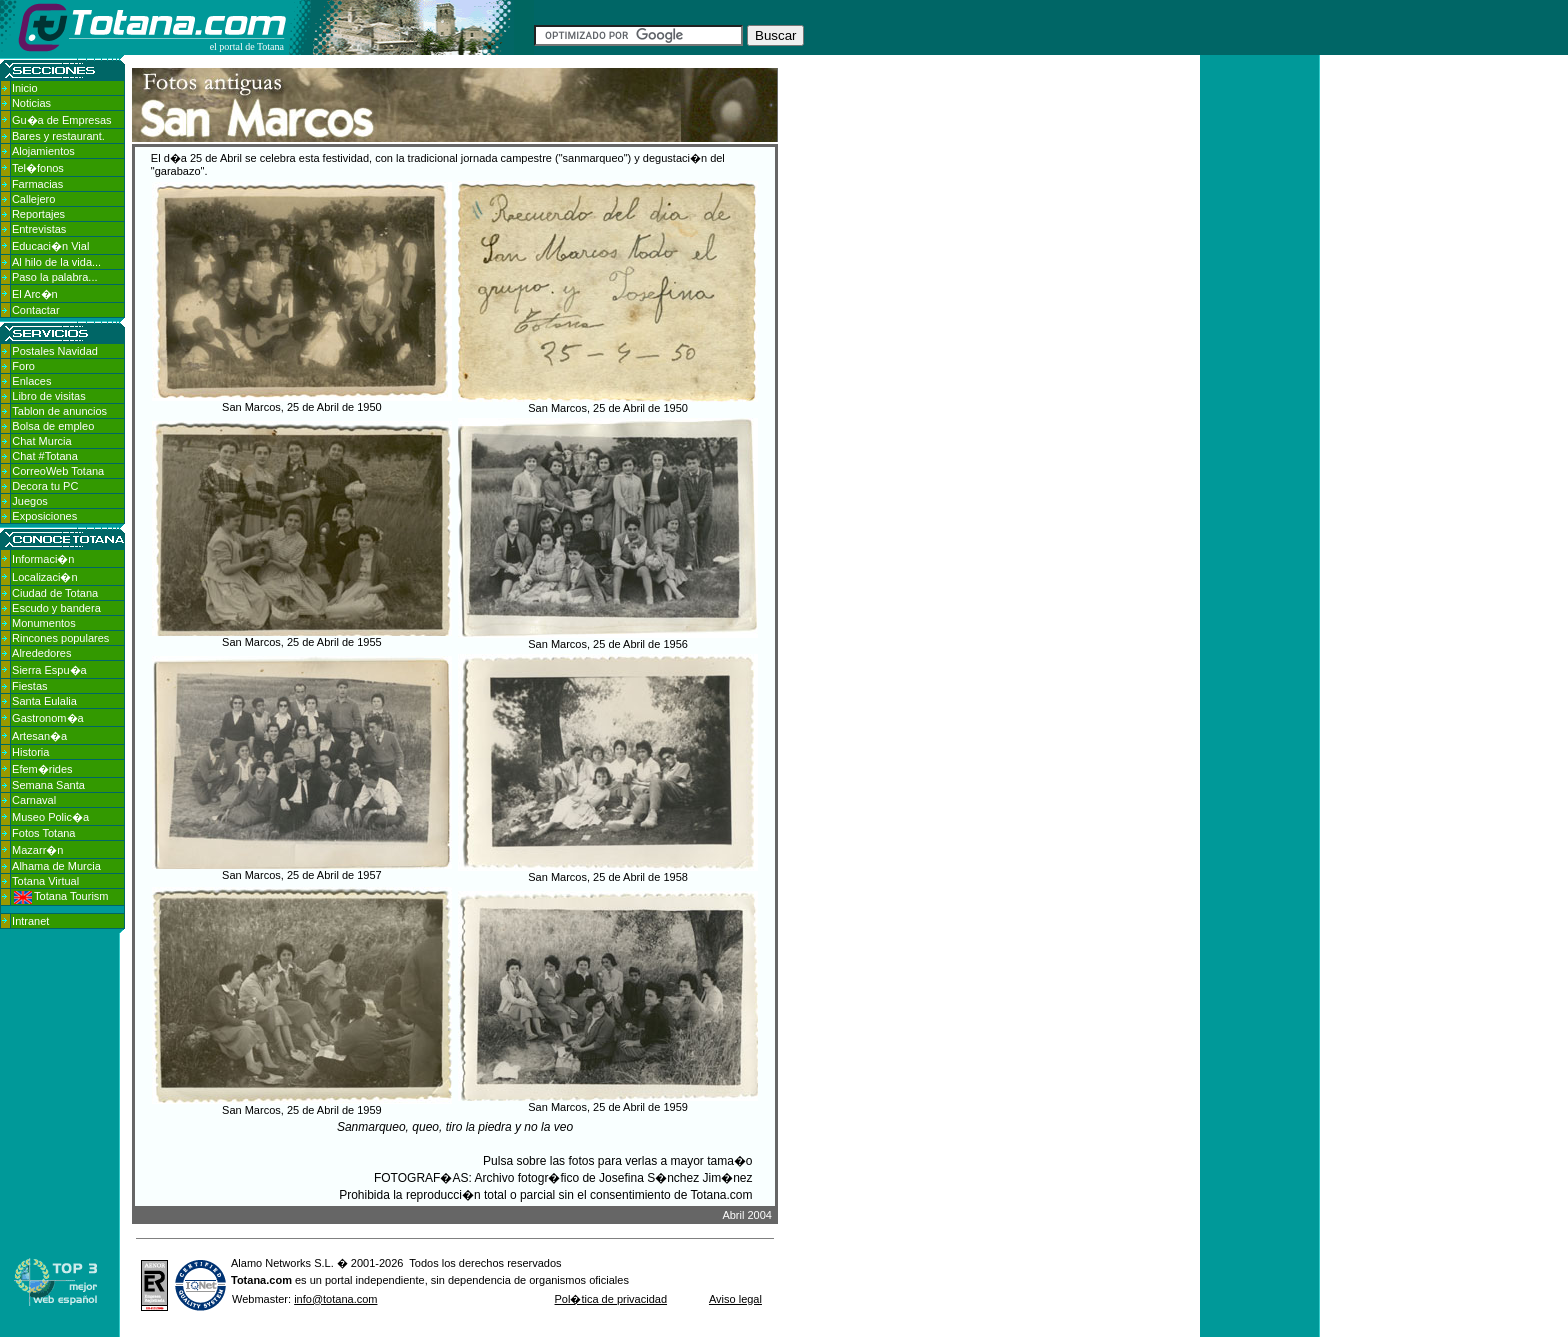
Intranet (30, 921)
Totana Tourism (61, 896)
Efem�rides (42, 769)
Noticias (31, 103)
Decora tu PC (45, 486)
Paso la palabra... (55, 277)
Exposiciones (44, 516)
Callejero (33, 199)
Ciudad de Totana (55, 593)
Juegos (29, 501)
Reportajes (38, 214)
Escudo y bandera (56, 608)
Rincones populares (60, 638)
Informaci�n (43, 559)
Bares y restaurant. (58, 136)
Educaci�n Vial (50, 246)
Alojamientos (43, 151)
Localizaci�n (44, 577)
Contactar (36, 310)
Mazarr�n (37, 850)
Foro (23, 366)
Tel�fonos (38, 168)
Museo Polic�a (50, 817)
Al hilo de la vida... (56, 262)
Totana (248, 1280)
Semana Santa (48, 785)
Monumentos (44, 623)
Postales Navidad (55, 351)
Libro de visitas (48, 396)
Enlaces (31, 381)
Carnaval (34, 800)
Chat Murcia (41, 441)
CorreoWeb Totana (58, 471)
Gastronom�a (48, 718)
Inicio (25, 88)
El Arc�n (35, 294)
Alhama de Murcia (56, 866)
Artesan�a (39, 736)
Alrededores (41, 653)
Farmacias (37, 184)
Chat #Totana (44, 456)
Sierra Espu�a (49, 670)
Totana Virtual (45, 881)
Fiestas (29, 686)
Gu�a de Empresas (62, 120)
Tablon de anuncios (59, 411)
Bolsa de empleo (53, 426)
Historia (30, 752)
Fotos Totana (43, 833)
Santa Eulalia (44, 701)
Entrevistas (39, 229)
